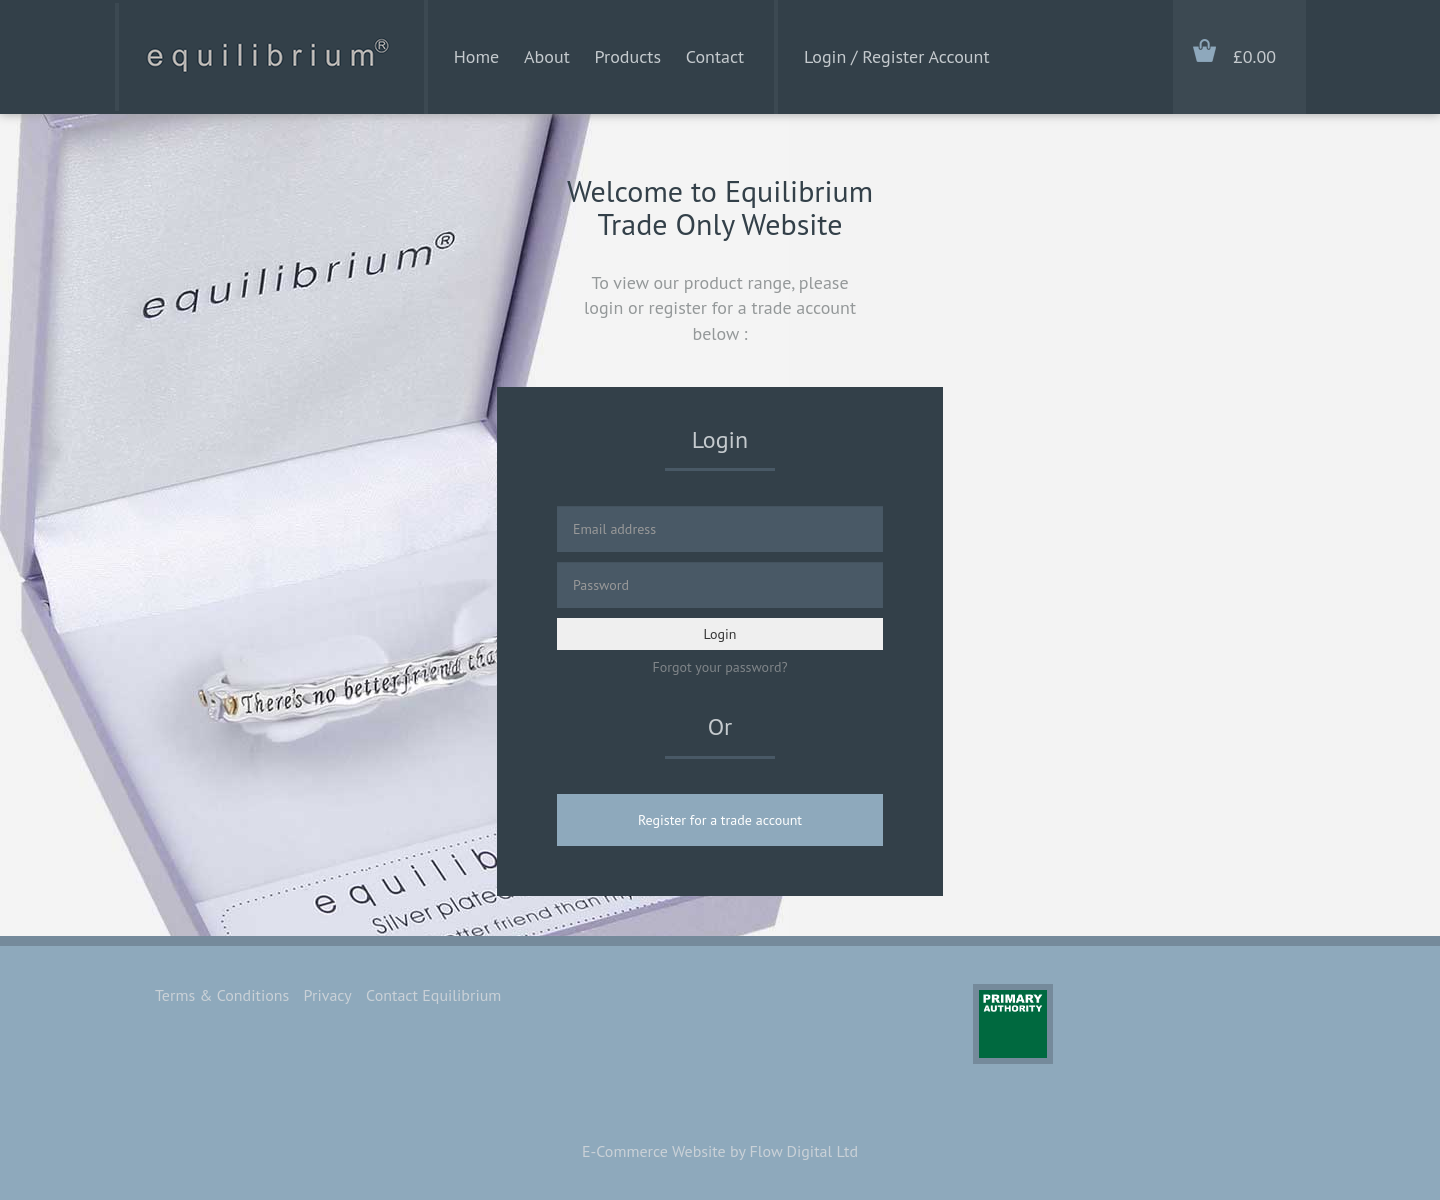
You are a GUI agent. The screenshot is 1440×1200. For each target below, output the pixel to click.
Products (628, 56)
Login (720, 634)
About (547, 56)
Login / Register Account (896, 56)
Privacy (328, 995)
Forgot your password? (719, 667)
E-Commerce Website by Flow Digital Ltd (720, 1151)
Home (477, 56)
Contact (715, 56)
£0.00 (1254, 56)
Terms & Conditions (222, 995)
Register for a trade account (720, 820)
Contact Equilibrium (433, 995)
